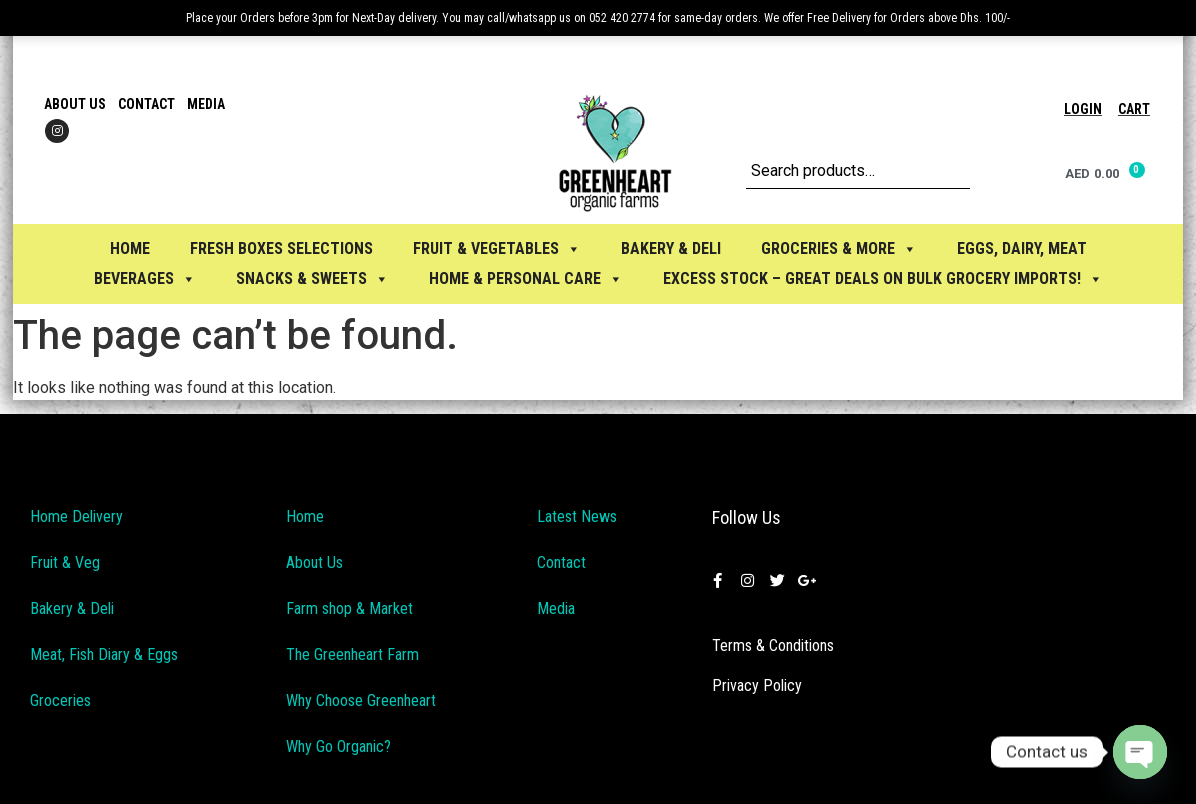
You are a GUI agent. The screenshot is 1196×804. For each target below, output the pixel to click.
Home (130, 248)
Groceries (60, 700)
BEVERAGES (145, 278)
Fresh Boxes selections (281, 248)
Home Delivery (76, 516)
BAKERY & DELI (671, 248)
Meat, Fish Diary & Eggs (104, 654)
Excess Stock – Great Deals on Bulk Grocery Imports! (883, 278)
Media (206, 104)
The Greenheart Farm (352, 654)
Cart (1134, 109)
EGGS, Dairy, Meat (1022, 248)
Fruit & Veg (65, 562)
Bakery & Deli (72, 608)
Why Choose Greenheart (361, 700)
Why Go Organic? (338, 746)
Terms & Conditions (773, 645)
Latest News (577, 516)
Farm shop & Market (349, 608)
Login (1083, 109)
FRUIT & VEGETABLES (497, 248)
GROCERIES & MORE (839, 248)
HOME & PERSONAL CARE (526, 278)
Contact (146, 104)
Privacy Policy (757, 685)
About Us (75, 104)
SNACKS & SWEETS (312, 278)
